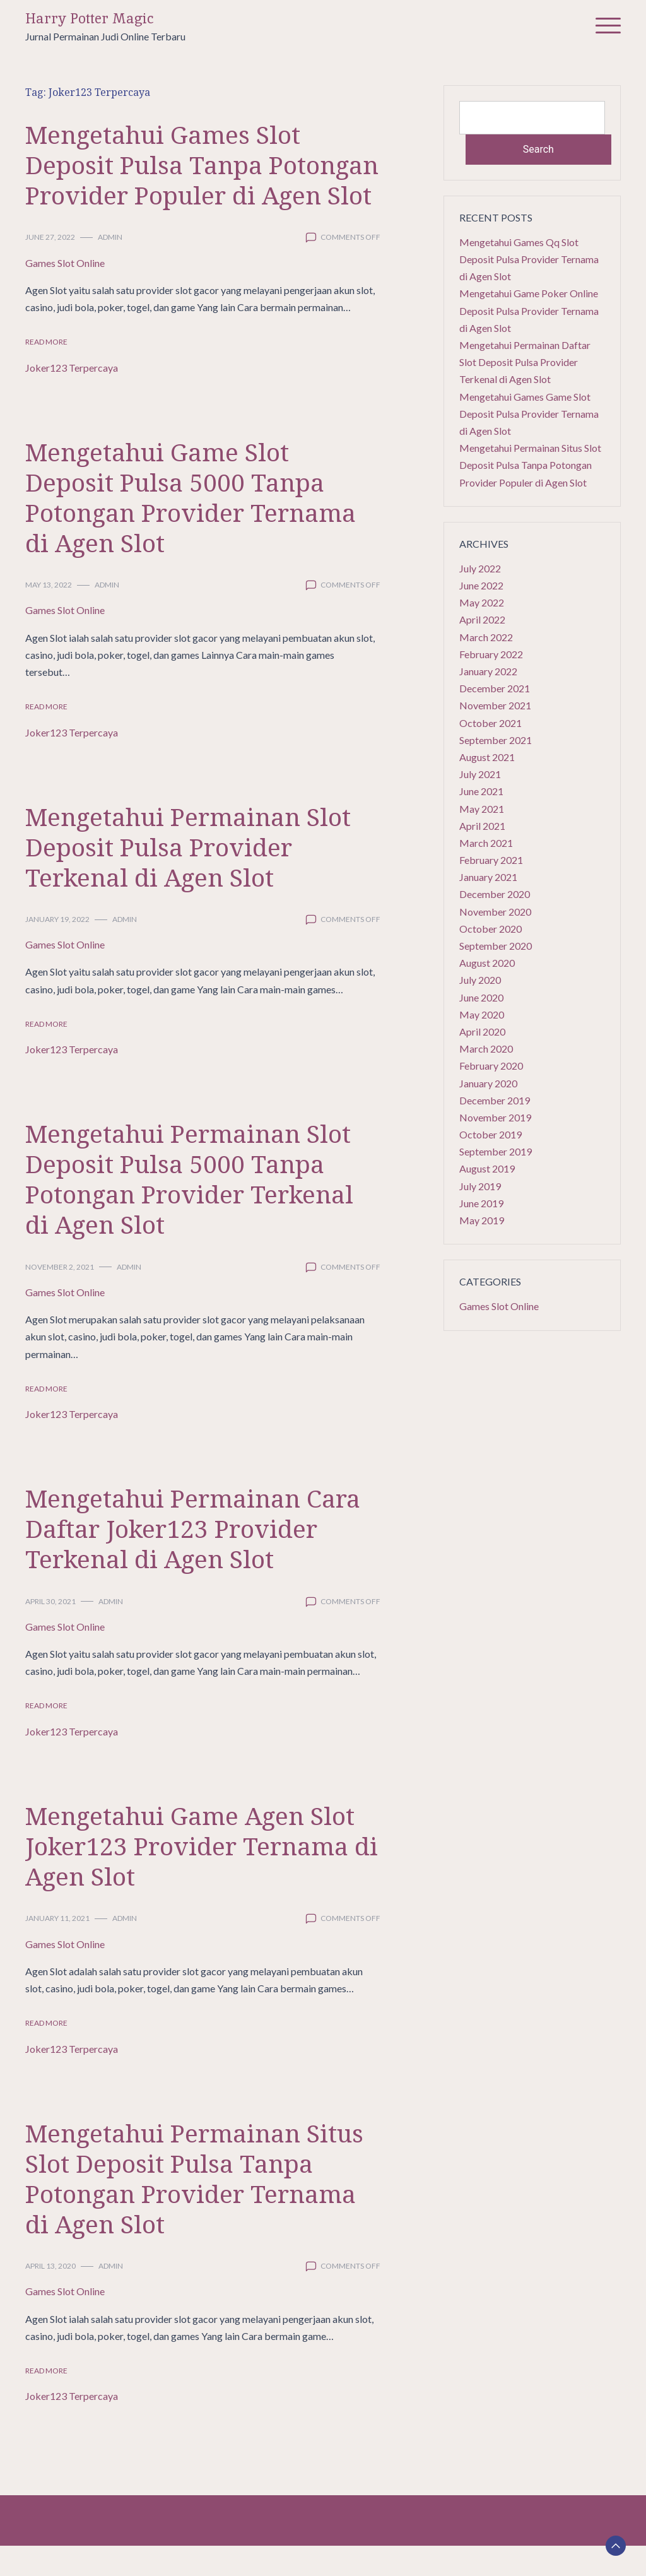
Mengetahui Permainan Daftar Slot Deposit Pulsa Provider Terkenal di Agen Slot (524, 362)
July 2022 (480, 568)
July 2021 (480, 774)
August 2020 (487, 963)
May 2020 (481, 1014)
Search (538, 149)
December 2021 (494, 688)
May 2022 (481, 602)
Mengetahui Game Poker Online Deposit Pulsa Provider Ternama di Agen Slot (529, 310)
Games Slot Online (65, 293)
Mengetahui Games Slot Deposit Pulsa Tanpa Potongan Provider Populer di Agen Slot (188, 179)
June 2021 (481, 791)
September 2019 (495, 1151)
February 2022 (491, 654)
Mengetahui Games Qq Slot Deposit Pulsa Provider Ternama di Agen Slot (529, 259)
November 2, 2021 (59, 1297)
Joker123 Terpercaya (71, 398)
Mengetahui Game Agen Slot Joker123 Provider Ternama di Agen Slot (193, 1875)
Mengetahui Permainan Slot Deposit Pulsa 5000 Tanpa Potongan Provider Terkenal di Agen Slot (193, 1209)
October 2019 (490, 1134)
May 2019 (481, 1220)
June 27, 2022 (50, 267)
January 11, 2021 (57, 1948)
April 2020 (482, 1031)
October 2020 (490, 929)
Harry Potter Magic (89, 18)
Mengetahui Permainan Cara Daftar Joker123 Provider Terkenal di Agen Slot (197, 1558)
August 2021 (487, 757)
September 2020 (495, 946)
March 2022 (486, 637)
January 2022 (488, 671)
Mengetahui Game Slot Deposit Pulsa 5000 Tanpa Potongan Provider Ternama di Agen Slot (195, 527)
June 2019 (481, 1203)
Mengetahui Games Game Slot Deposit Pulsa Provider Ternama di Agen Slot (529, 414)
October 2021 (490, 723)
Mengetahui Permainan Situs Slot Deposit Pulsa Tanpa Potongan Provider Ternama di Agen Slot (198, 2208)
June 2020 (481, 997)
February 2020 (491, 1066)
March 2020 (486, 1049)
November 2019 (495, 1117)
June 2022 (481, 585)
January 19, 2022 (57, 949)
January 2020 (488, 1083)
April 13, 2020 (50, 2296)
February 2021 (491, 860)
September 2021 (495, 740)
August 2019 (487, 1168)
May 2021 (481, 809)
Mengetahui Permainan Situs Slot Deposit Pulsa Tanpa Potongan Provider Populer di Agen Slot (530, 465)
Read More (46, 372)
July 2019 (480, 1186)
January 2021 (488, 877)
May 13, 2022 (48, 615)
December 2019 (494, 1100)
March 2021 (486, 843)
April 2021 (482, 826)
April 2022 (482, 619)
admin (110, 267)
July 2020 (480, 980)
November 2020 (495, 912)
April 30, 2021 (50, 1631)
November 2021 (495, 705)
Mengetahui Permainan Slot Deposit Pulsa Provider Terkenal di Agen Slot (192, 877)
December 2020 (494, 894)
